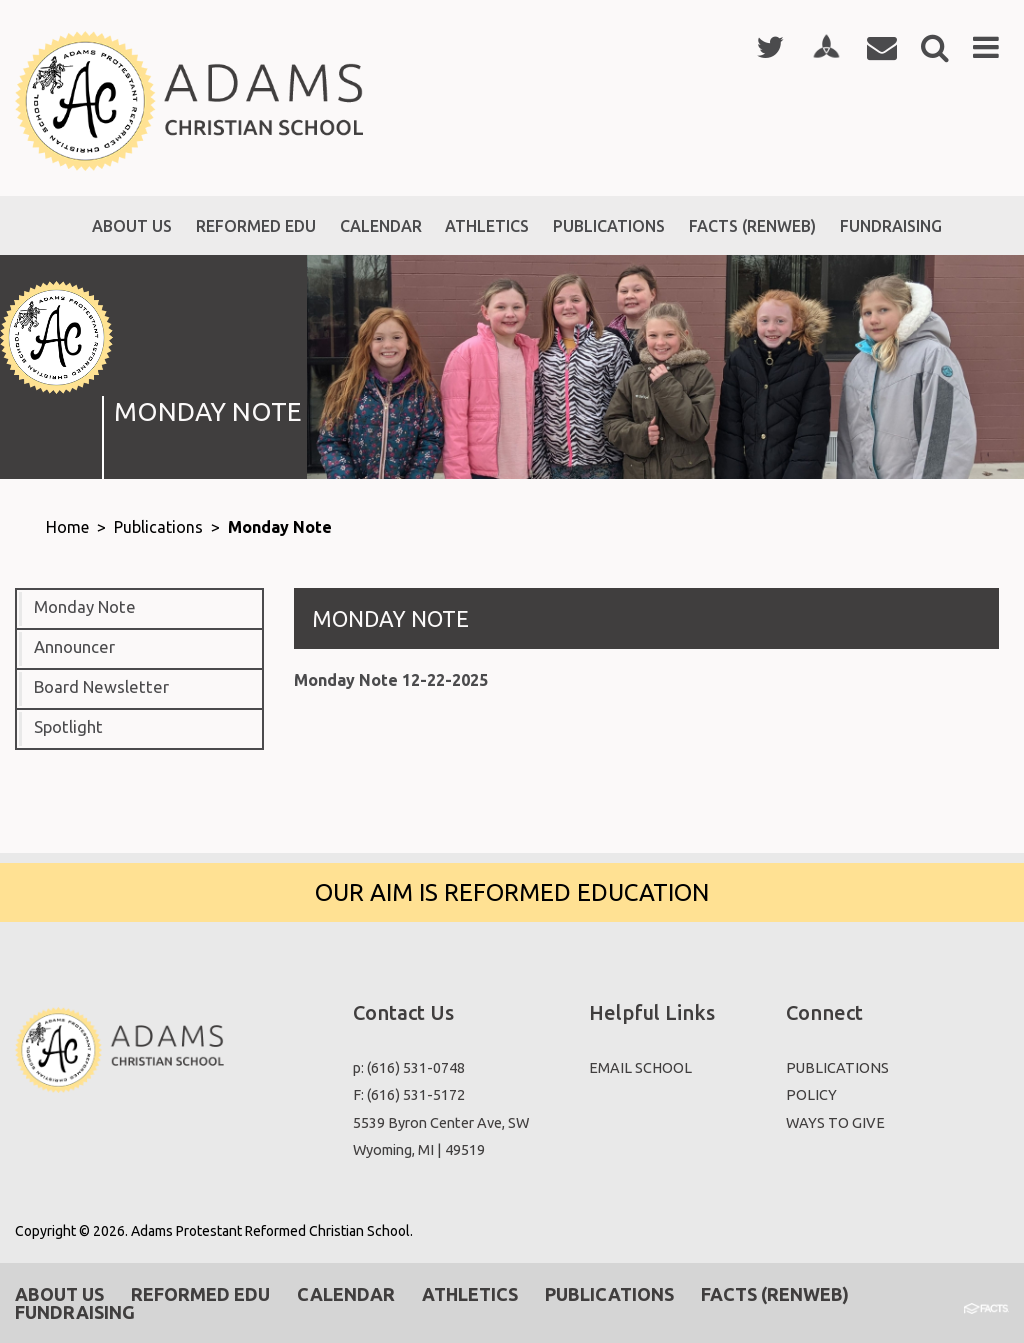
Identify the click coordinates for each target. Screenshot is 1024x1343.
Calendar (346, 1294)
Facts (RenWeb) (775, 1294)
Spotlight (68, 727)
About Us (59, 1294)
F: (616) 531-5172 (409, 1094)
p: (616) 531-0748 (409, 1067)
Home (67, 527)
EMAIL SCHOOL (640, 1067)
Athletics (470, 1294)
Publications (158, 527)
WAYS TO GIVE (835, 1122)
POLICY (811, 1094)
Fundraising (75, 1312)
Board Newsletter (101, 687)
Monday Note (280, 527)
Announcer (74, 647)
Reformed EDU (200, 1294)
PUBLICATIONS (837, 1067)
